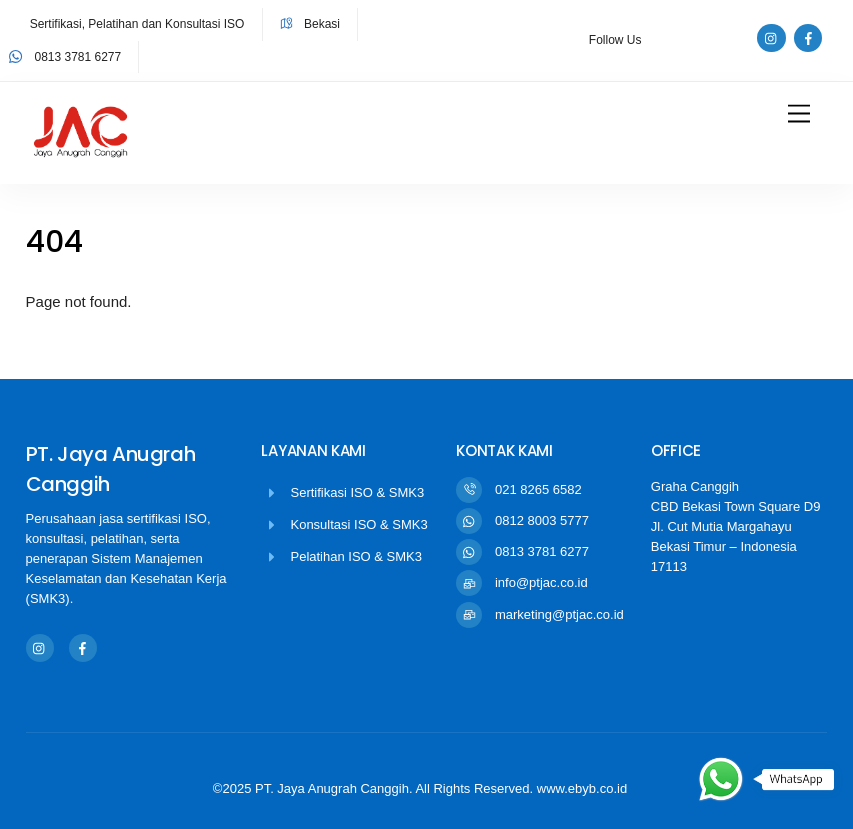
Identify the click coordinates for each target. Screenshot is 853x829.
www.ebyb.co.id (582, 788)
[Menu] (799, 114)
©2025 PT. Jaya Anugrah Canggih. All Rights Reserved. (375, 788)
